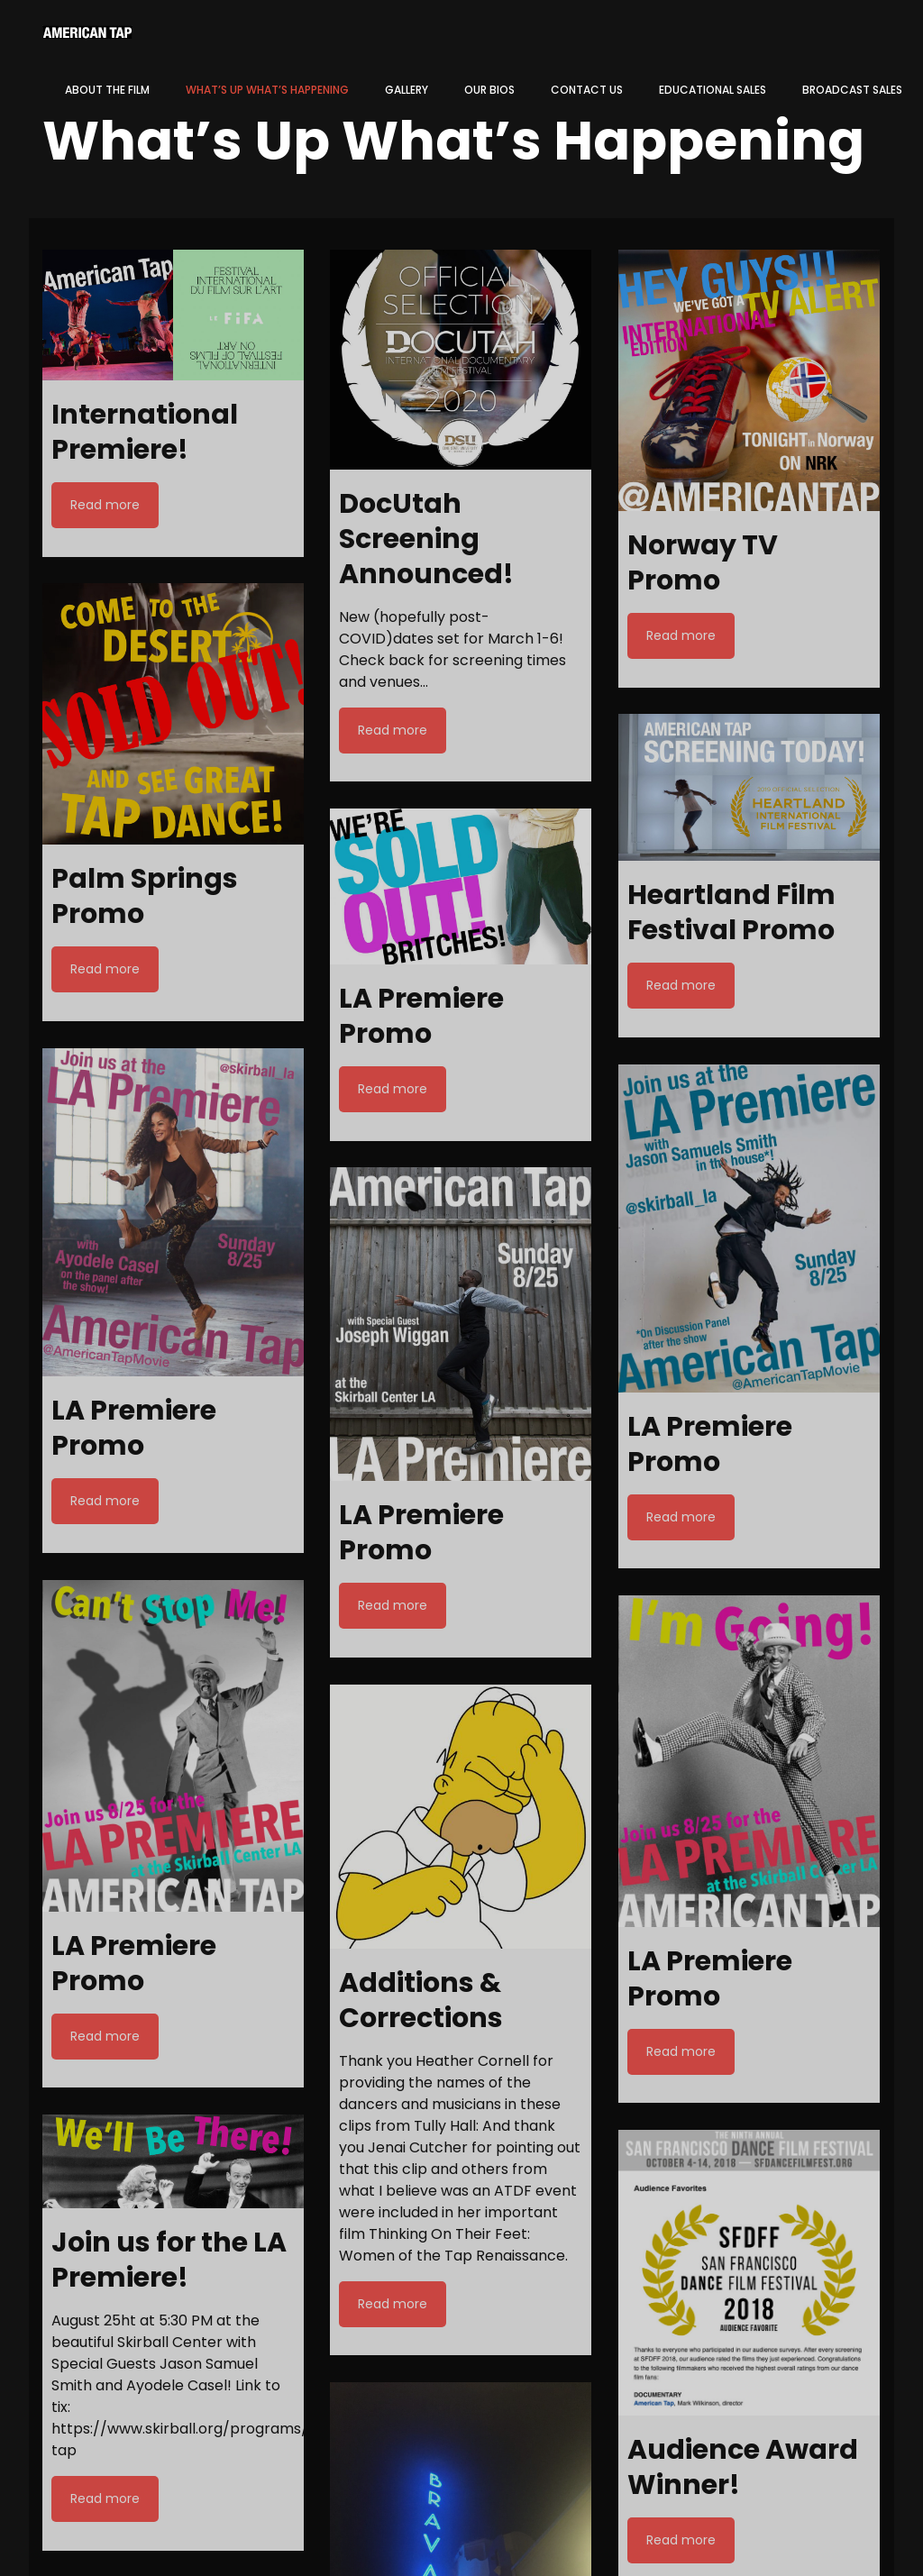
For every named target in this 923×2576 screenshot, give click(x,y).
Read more (105, 505)
